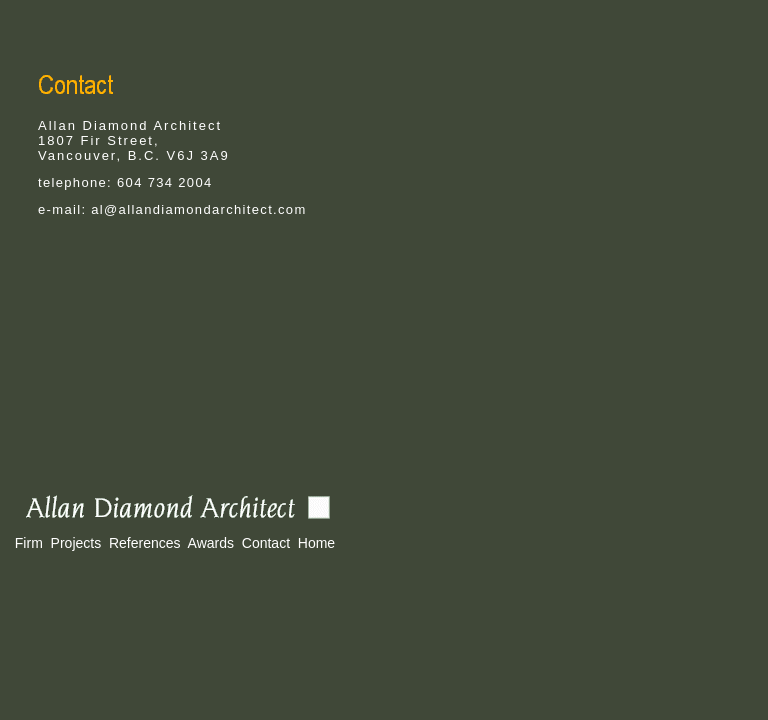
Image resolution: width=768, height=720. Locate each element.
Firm (29, 543)
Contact (266, 543)
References (145, 543)
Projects (76, 543)
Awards (211, 543)
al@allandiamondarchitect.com (198, 209)
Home (316, 543)
